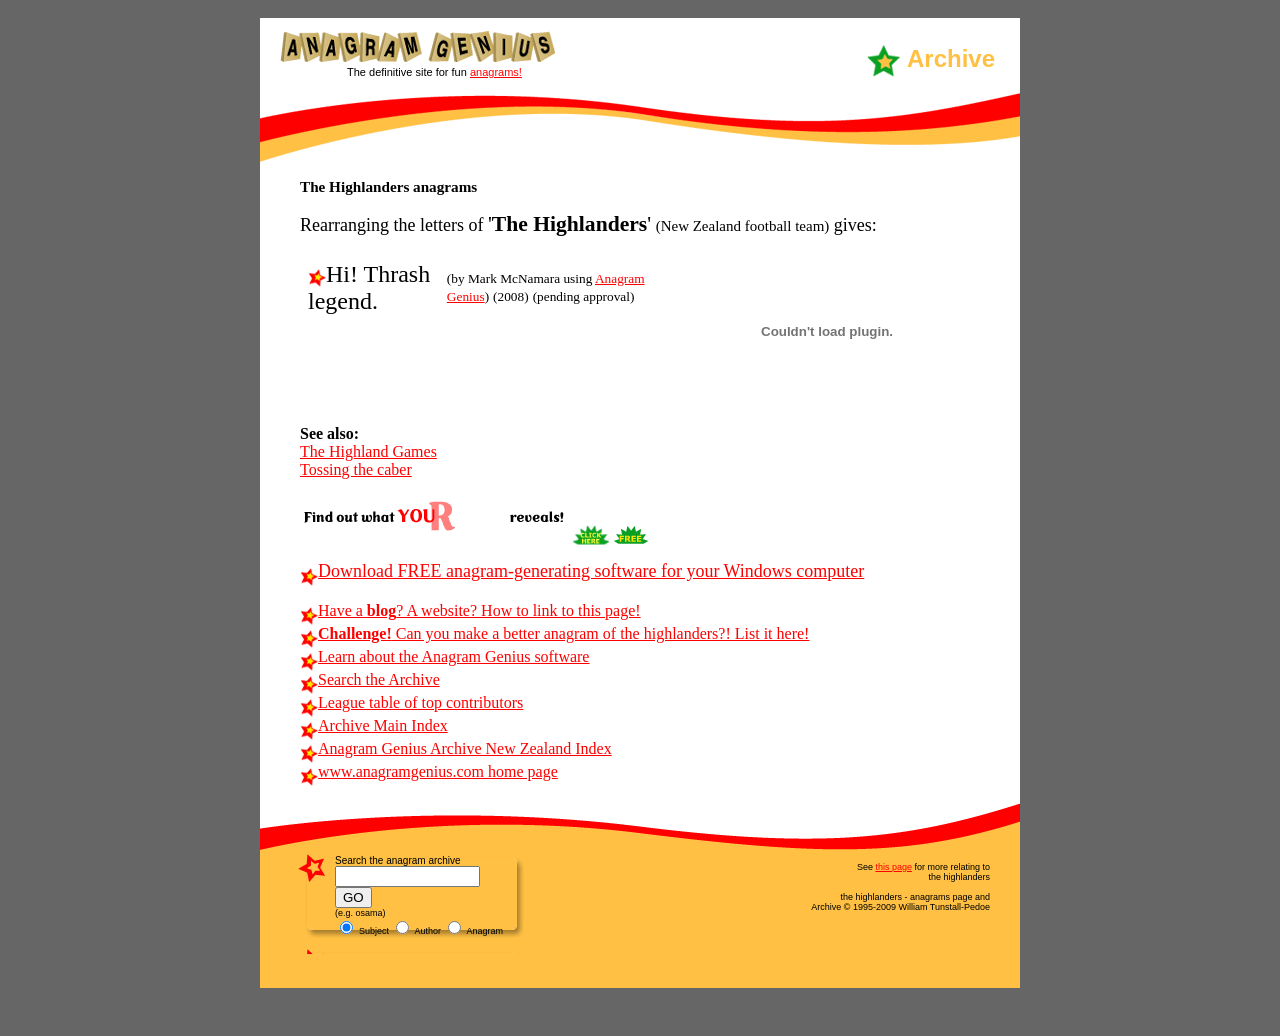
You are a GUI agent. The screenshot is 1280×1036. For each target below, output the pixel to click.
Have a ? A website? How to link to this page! (470, 610)
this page (893, 867)
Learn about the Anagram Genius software (444, 656)
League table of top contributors (411, 702)
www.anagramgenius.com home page (429, 771)
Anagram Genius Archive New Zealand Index (456, 748)
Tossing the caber (356, 469)
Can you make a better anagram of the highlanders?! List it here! (554, 633)
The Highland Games (368, 451)
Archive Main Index (374, 725)
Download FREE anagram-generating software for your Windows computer (582, 571)
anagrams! (496, 72)
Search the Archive (370, 679)
